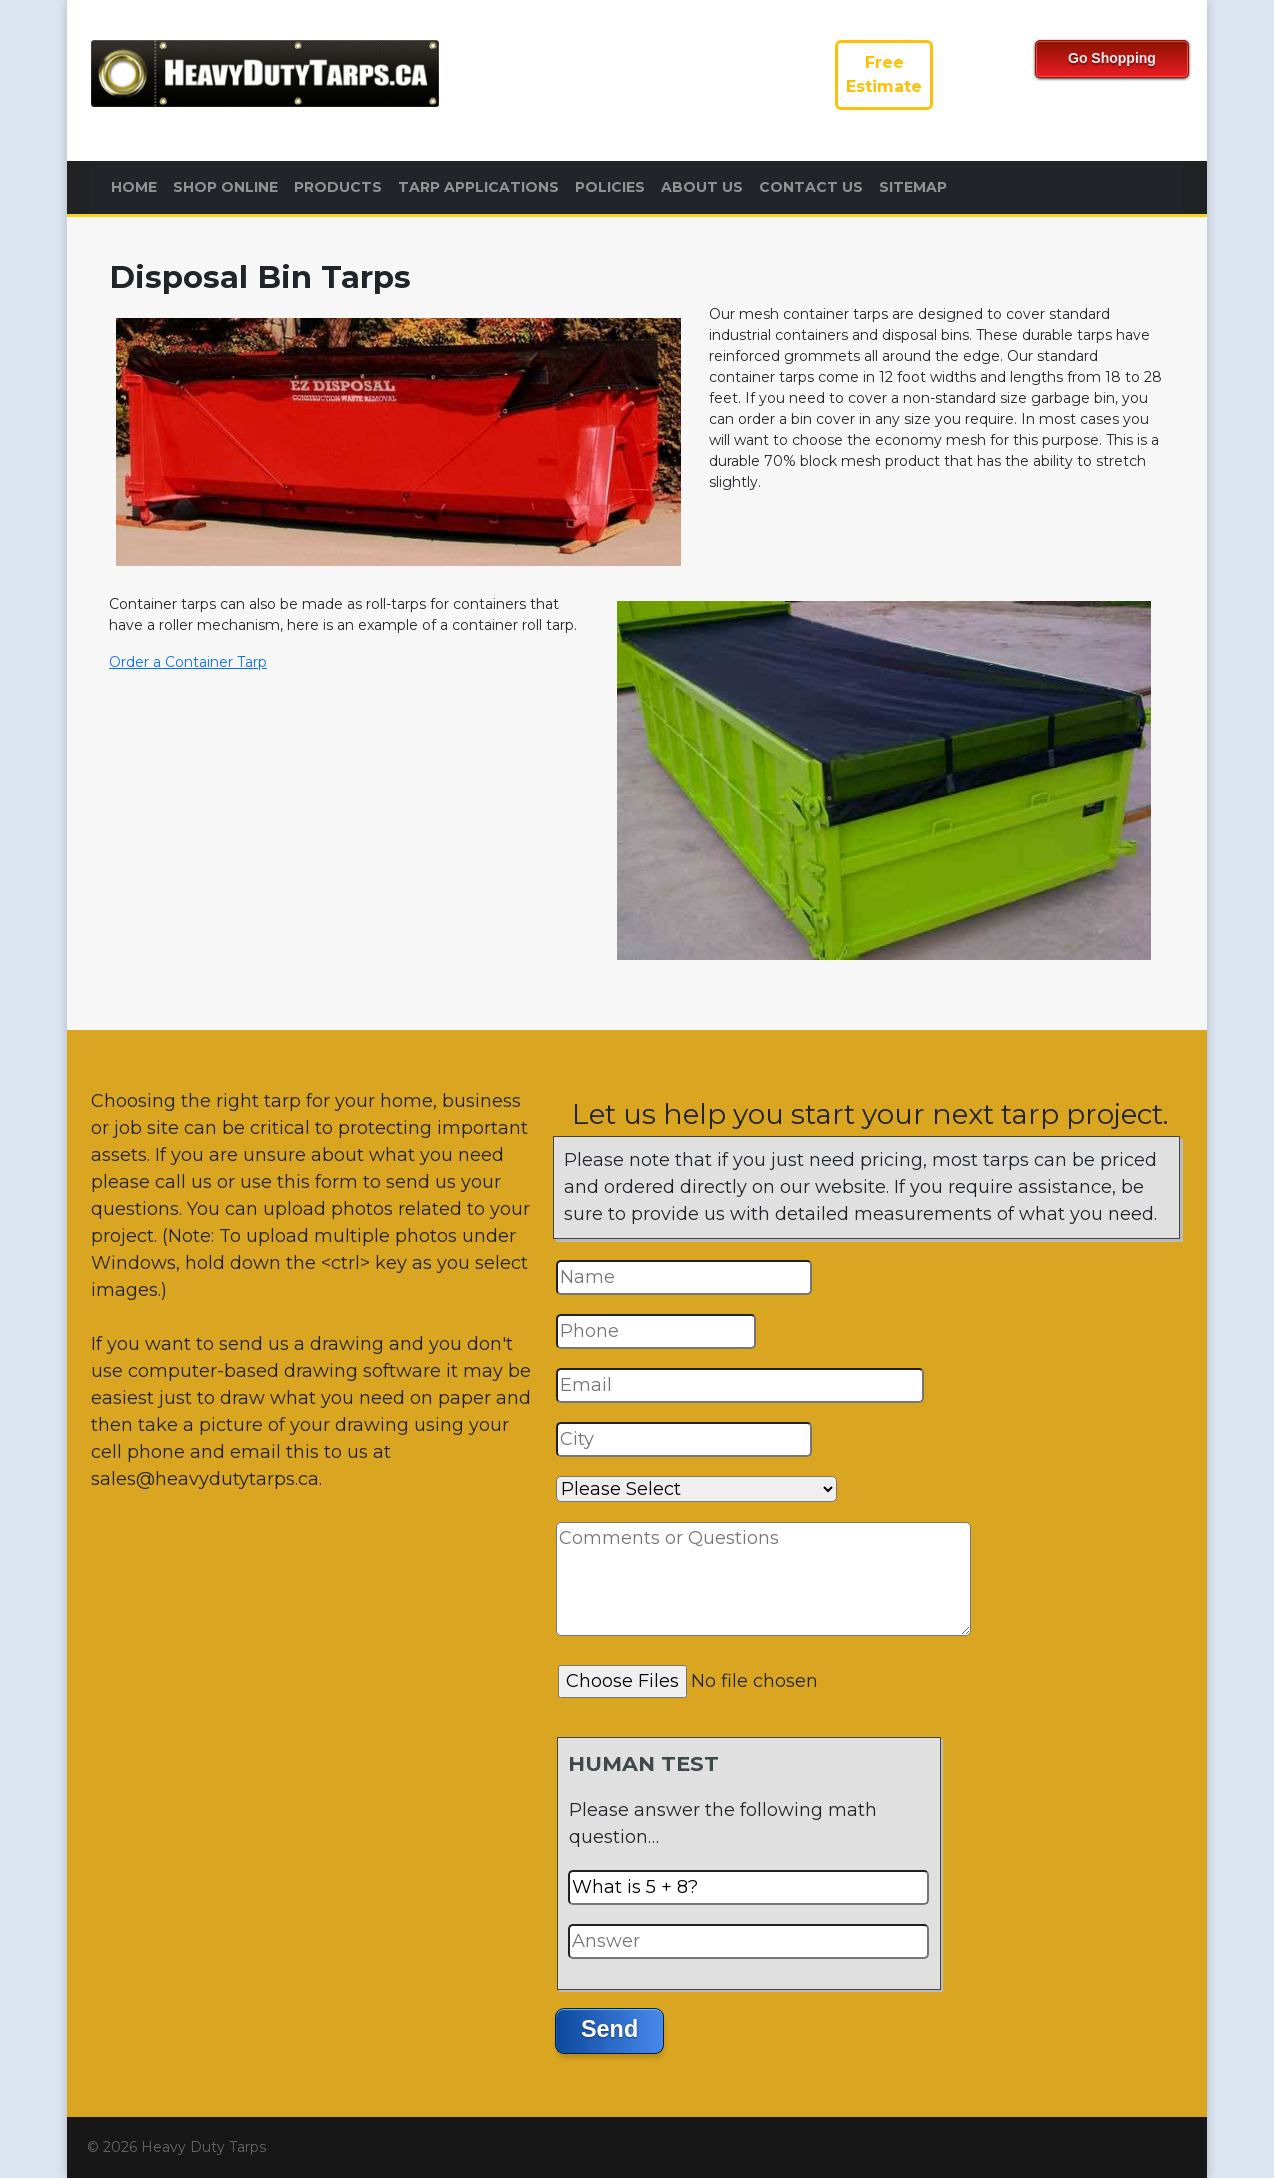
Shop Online (225, 187)
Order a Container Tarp (188, 662)
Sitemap (913, 187)
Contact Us (811, 187)
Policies (610, 187)
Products (338, 187)
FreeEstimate (884, 74)
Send (609, 2029)
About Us (702, 187)
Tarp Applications (478, 187)
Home (134, 187)
